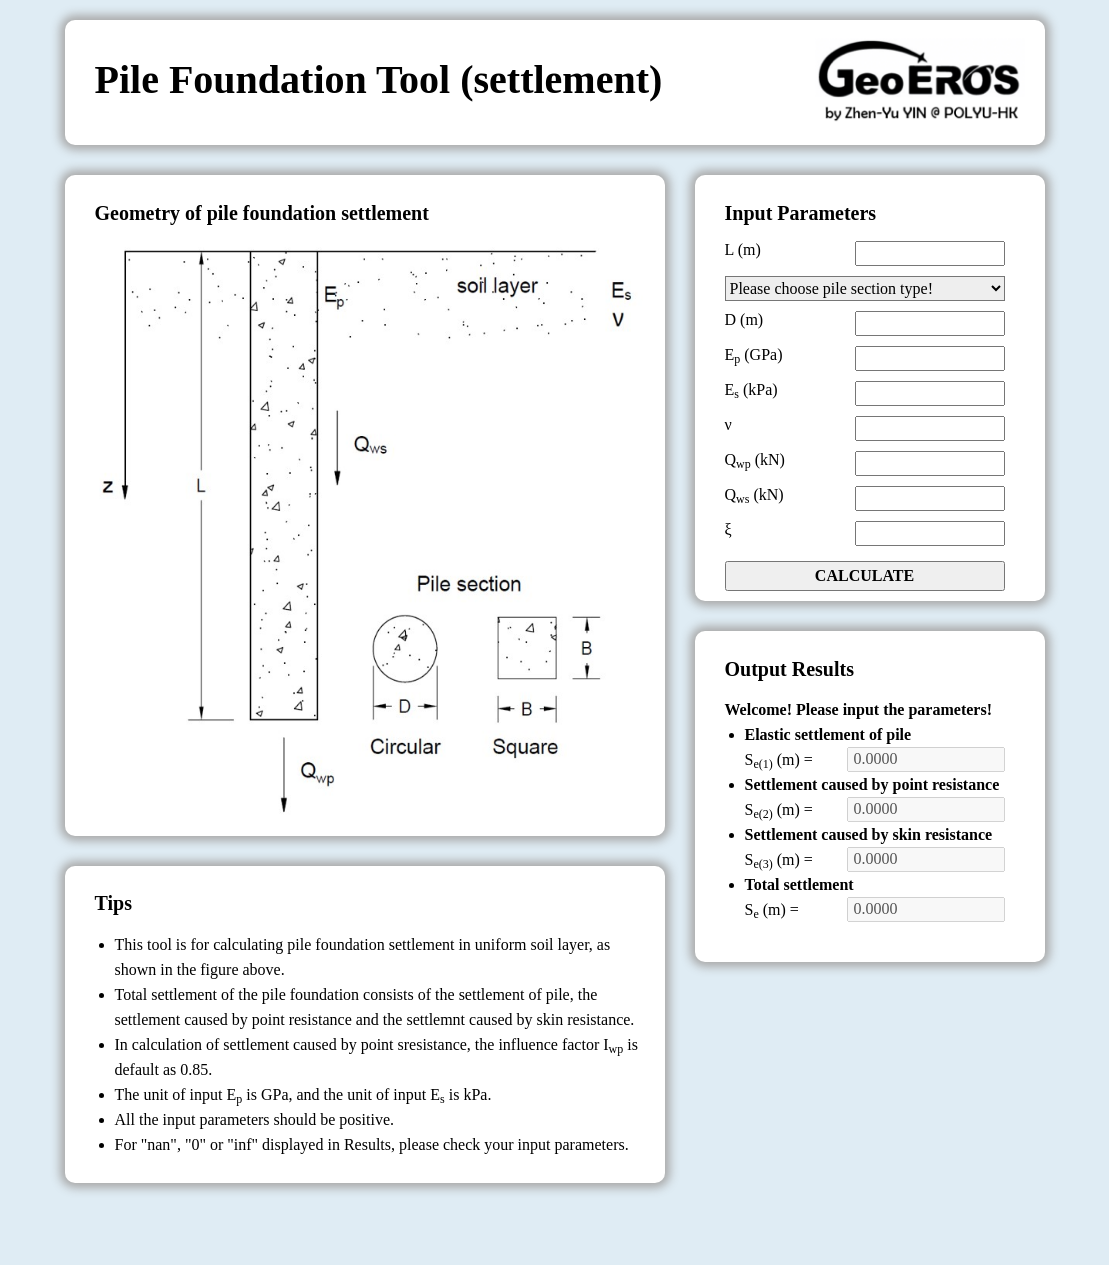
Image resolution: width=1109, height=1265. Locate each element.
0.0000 (926, 759)
